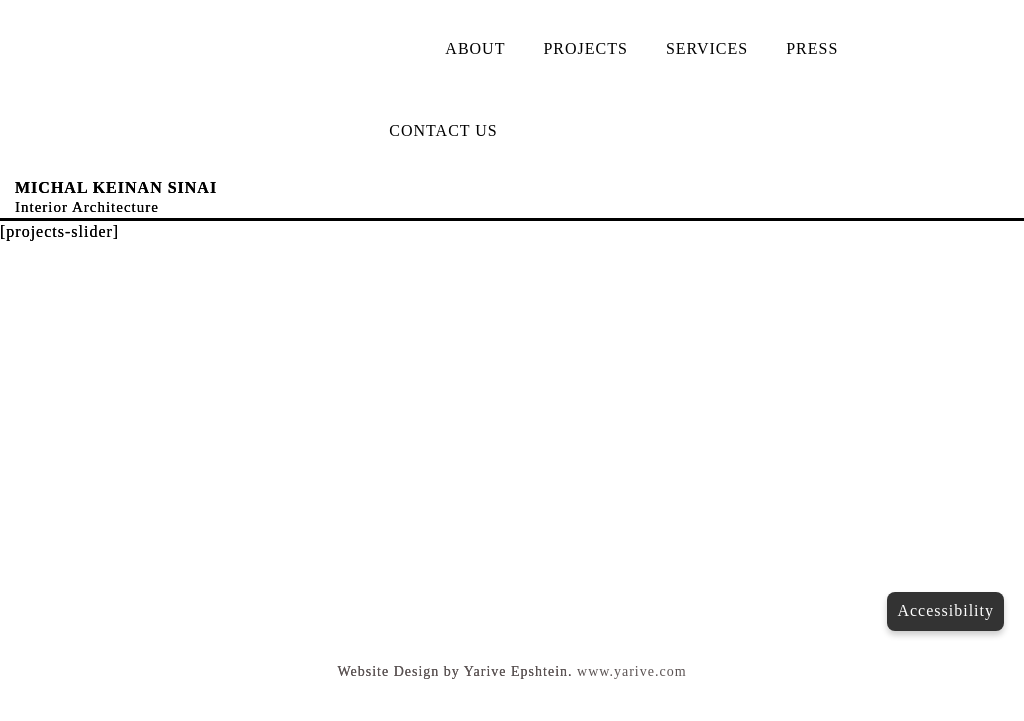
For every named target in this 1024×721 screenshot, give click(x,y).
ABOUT (475, 48)
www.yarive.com (632, 671)
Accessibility (945, 610)
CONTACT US (443, 130)
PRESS (812, 48)
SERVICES (707, 48)
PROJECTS (585, 48)
